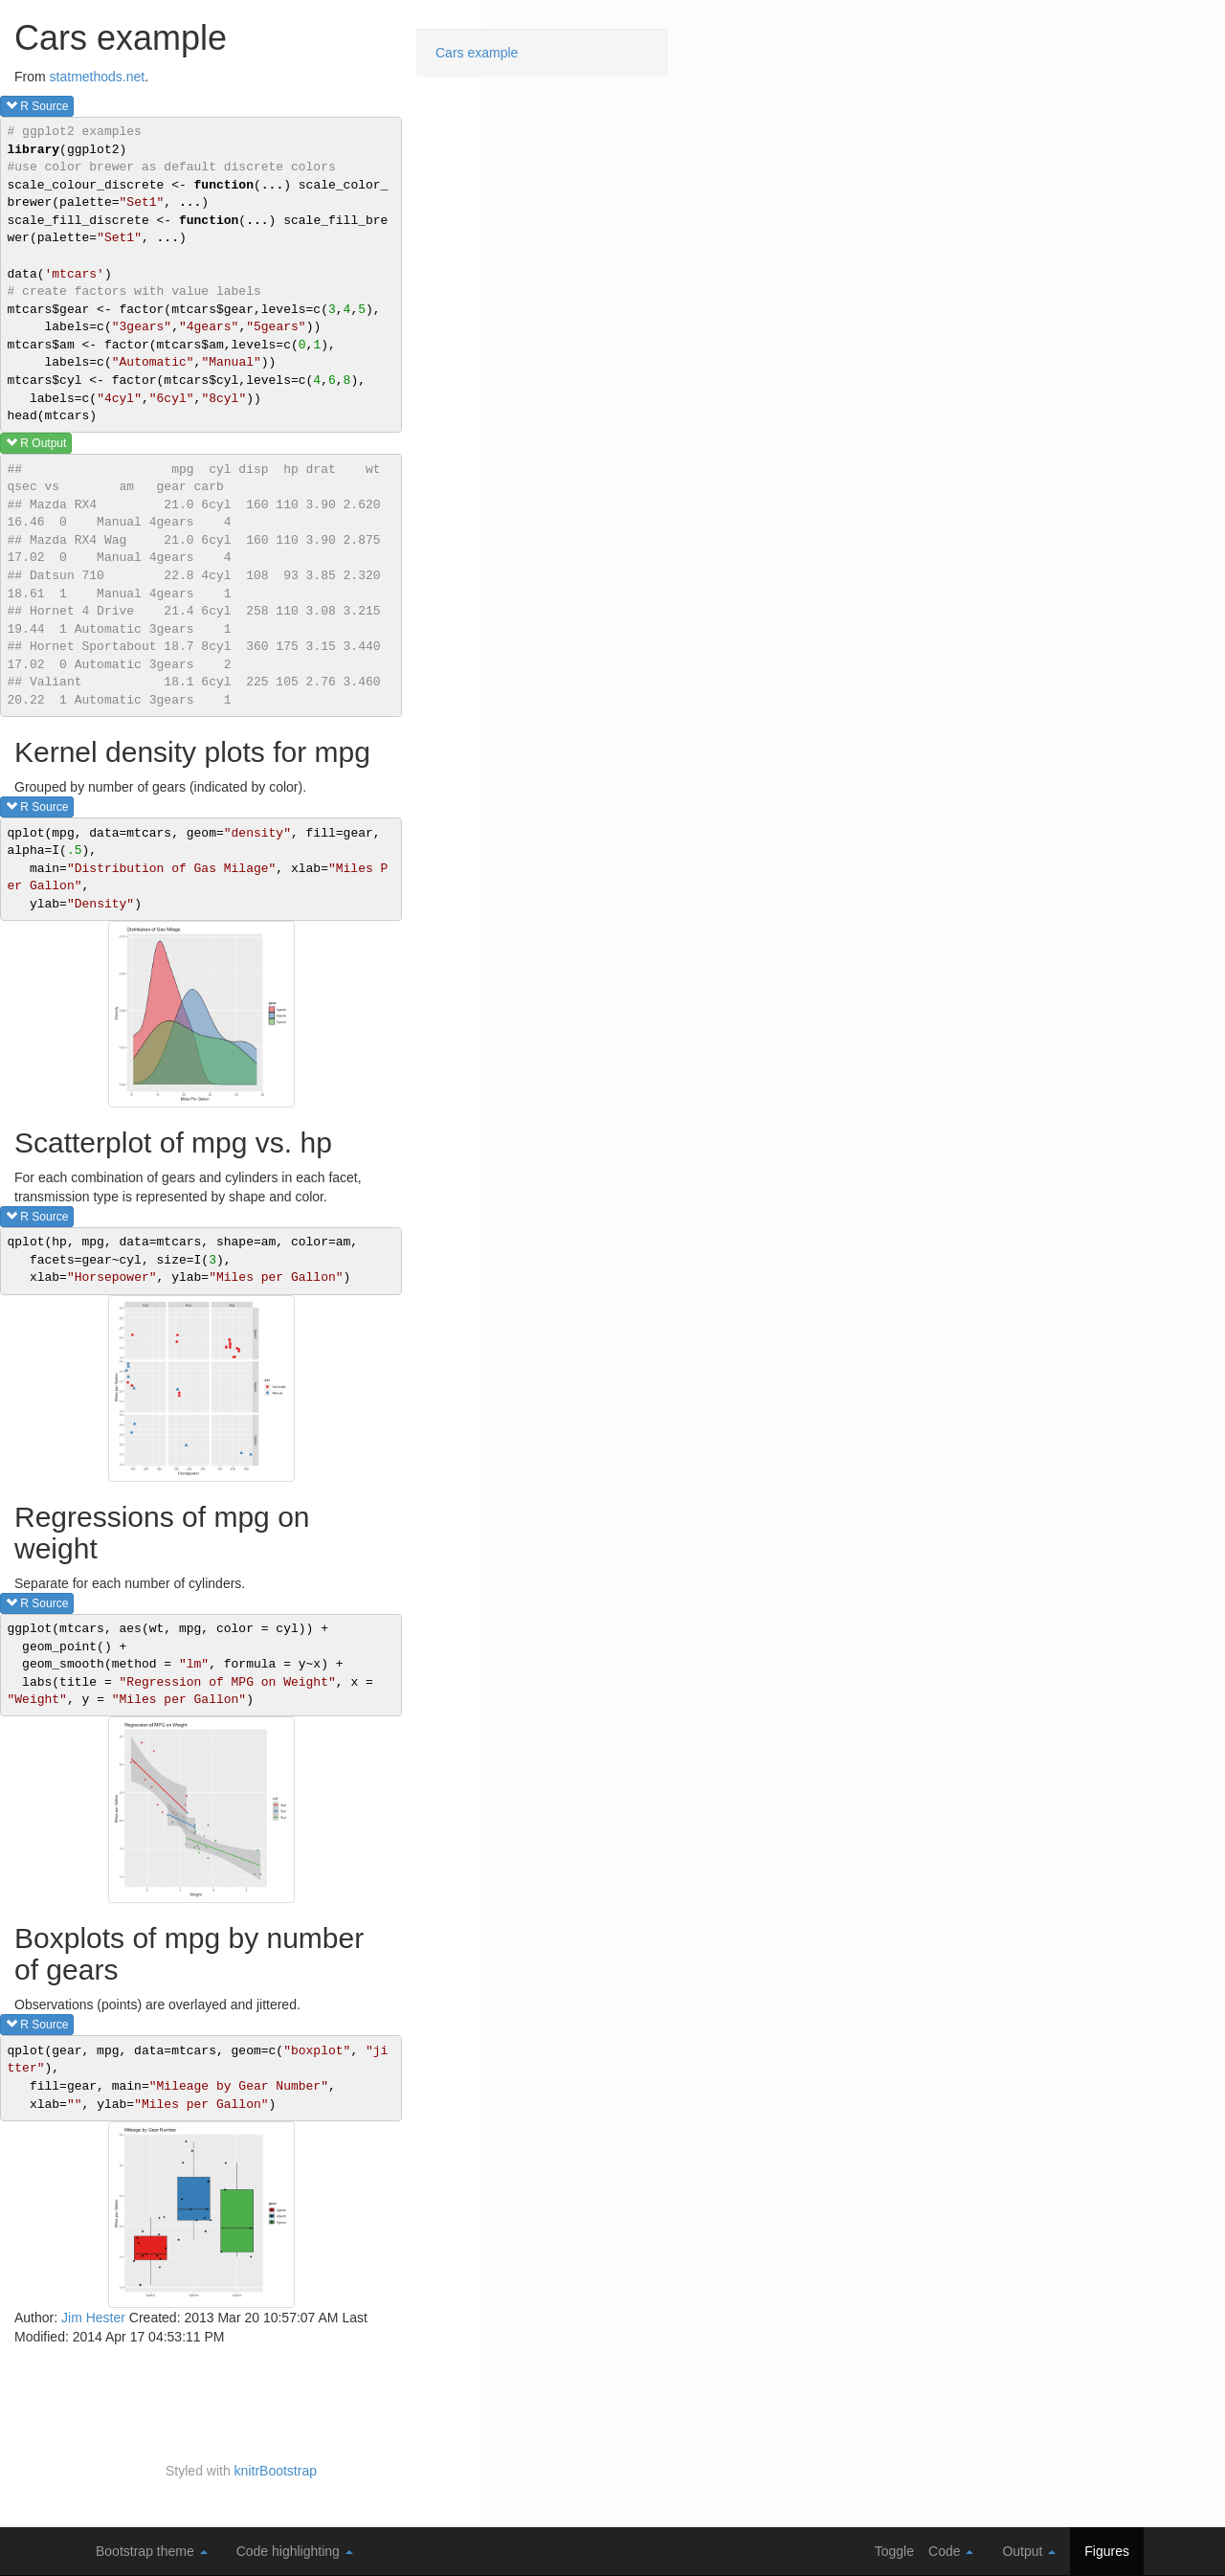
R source (37, 106)
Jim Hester (93, 2317)
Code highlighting (294, 2551)
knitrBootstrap (275, 2470)
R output (36, 443)
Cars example (476, 52)
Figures (1106, 2551)
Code (950, 2551)
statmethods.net (97, 76)
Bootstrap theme (152, 2551)
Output (1029, 2551)
